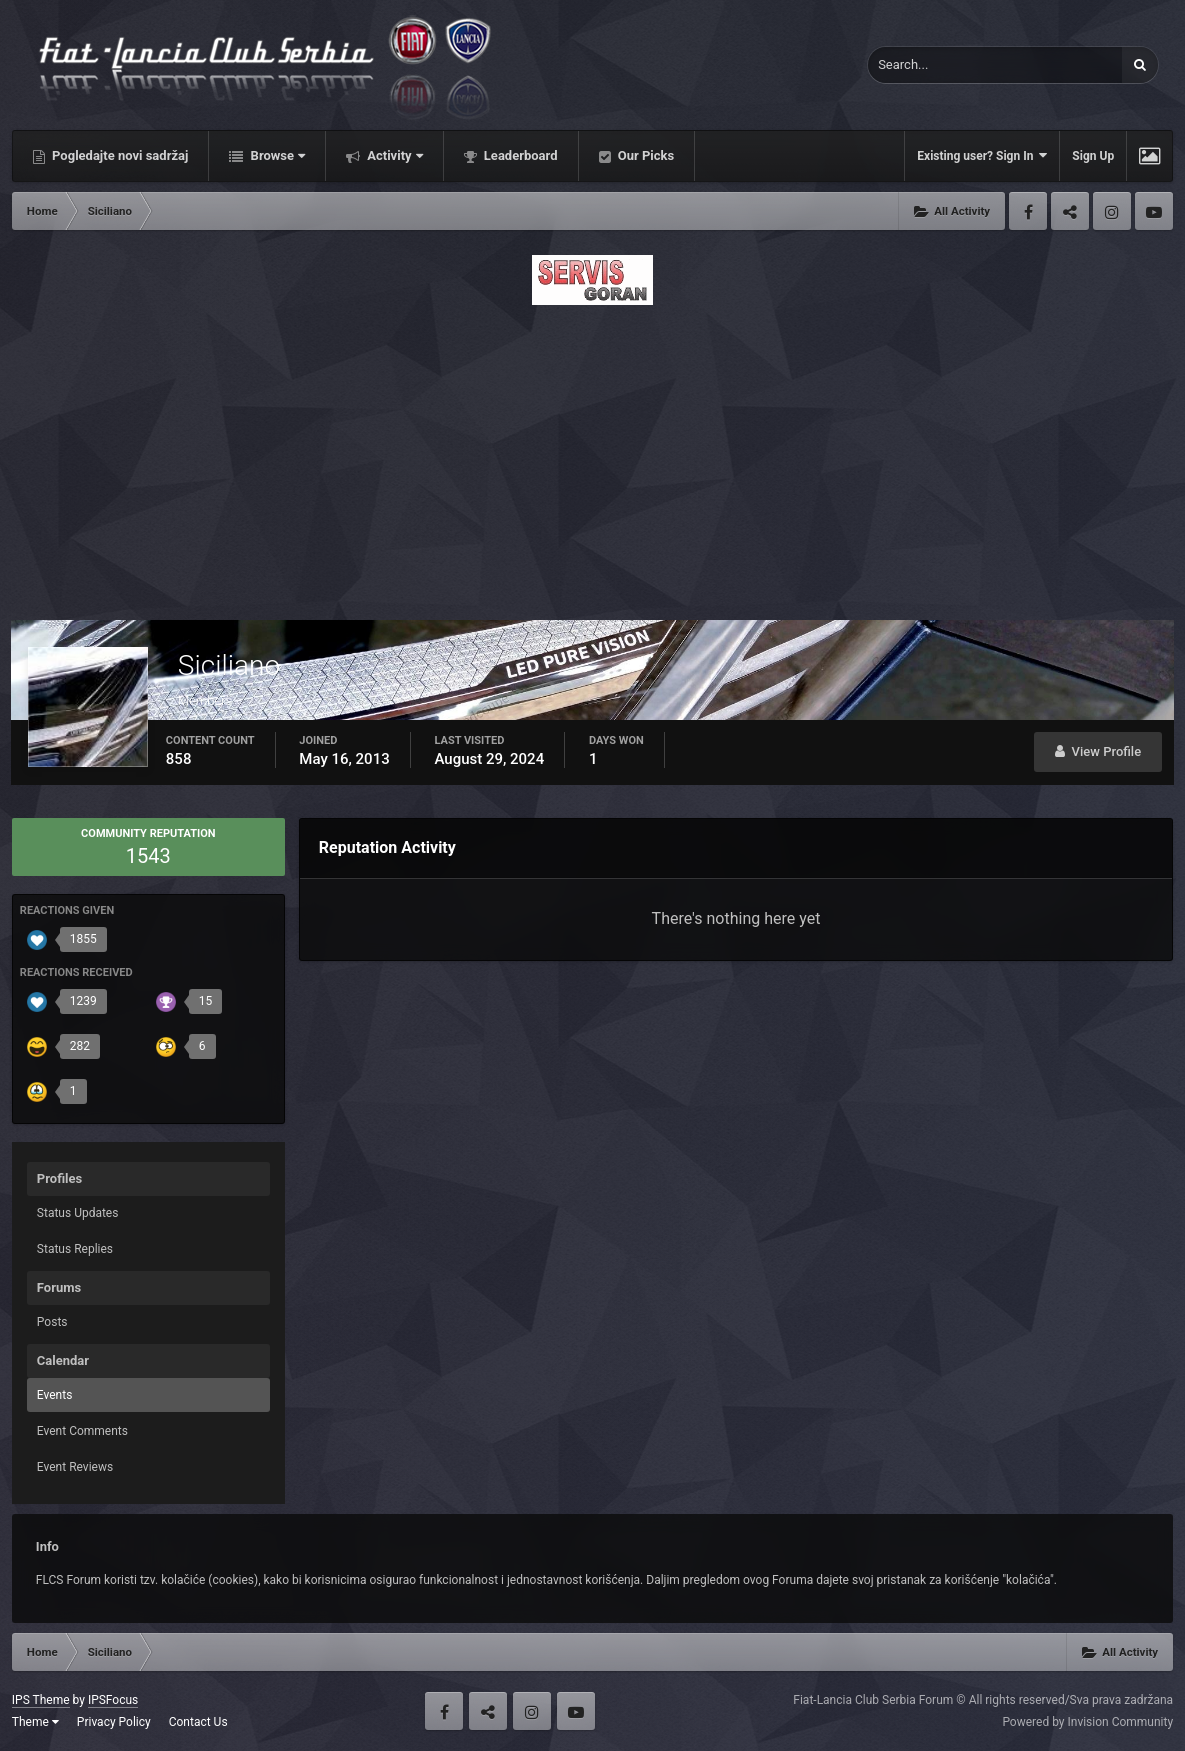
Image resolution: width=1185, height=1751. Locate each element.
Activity (393, 155)
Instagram (1112, 211)
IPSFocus (113, 1700)
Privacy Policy (114, 1722)
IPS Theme (41, 1700)
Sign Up (1093, 156)
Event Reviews (75, 1467)
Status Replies (75, 1249)
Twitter (1070, 211)
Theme (35, 1722)
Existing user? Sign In (982, 155)
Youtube (1154, 211)
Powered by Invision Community (1087, 1722)
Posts (52, 1322)
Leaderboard (519, 155)
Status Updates (78, 1213)
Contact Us (198, 1722)
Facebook (1028, 211)
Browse (276, 155)
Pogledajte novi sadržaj (119, 155)
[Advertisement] (592, 457)
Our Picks (645, 155)
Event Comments (82, 1431)
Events (55, 1395)
